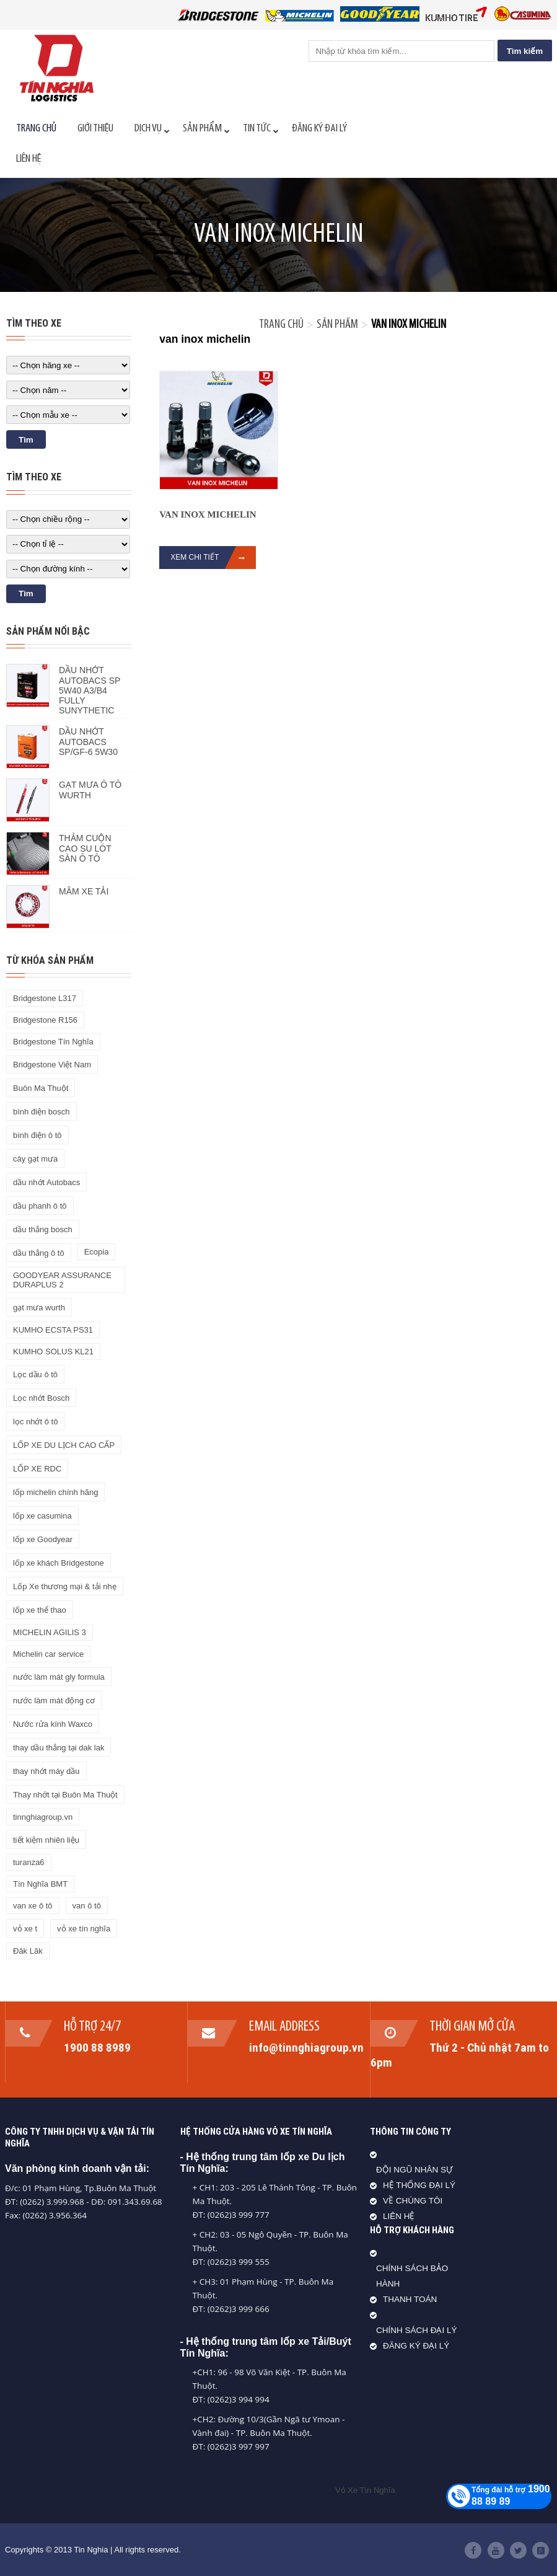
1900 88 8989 (97, 2047)
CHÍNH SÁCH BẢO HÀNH (412, 2276)
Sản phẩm (337, 325)
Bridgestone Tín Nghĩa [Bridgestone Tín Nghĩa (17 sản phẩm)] (53, 1041)
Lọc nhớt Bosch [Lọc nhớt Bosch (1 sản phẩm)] (41, 1398)
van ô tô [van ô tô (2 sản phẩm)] (86, 1905)
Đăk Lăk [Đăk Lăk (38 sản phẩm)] (28, 1951)
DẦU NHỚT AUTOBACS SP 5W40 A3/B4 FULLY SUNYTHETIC (89, 690)
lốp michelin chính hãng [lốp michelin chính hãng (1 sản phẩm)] (55, 1492)
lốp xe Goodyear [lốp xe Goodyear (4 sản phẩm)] (42, 1539)
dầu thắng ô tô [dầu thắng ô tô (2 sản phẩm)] (38, 1253)
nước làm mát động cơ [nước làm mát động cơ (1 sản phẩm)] (54, 1700)
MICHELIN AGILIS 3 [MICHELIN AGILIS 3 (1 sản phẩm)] (49, 1632)
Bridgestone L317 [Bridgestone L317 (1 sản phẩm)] (44, 998)
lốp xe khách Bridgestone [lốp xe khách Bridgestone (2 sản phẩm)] (58, 1563)
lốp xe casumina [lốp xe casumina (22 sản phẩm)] (42, 1515)
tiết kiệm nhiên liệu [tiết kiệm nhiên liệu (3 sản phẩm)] (46, 1840)
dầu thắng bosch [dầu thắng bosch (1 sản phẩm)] (42, 1229)
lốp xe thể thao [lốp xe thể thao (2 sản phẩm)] (39, 1610)
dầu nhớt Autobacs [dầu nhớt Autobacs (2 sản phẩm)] (46, 1182)
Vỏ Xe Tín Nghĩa (365, 2490)
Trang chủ (281, 325)
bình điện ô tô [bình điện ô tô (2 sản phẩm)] (37, 1135)
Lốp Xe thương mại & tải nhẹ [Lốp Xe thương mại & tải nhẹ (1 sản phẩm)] (64, 1586)
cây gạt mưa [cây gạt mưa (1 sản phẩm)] (35, 1158)
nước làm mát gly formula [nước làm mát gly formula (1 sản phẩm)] (59, 1677)
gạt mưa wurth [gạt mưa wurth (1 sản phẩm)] (39, 1307)
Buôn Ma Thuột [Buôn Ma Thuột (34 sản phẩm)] (40, 1088)
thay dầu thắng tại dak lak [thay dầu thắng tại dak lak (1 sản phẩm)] (58, 1747)
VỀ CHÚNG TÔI (412, 2200)
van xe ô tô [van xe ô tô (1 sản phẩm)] (33, 1905)
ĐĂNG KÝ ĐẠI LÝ (416, 2345)
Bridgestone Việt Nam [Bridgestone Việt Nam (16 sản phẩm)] (52, 1064)
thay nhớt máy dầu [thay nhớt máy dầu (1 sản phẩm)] (46, 1771)
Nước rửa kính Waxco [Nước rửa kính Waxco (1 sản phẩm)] (52, 1724)
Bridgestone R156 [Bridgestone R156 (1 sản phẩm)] (45, 1020)
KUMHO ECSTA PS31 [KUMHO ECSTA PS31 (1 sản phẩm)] (53, 1329)
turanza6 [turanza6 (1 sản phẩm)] (29, 1862)
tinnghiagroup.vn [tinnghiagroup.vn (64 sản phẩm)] (42, 1817)
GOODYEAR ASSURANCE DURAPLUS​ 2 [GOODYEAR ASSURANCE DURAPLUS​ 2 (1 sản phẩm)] (62, 1280)
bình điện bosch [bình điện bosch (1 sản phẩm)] (41, 1111)
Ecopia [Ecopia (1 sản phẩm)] (96, 1251)
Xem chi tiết (213, 557)
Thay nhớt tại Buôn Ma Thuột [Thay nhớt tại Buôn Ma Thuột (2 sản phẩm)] (65, 1794)
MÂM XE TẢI (83, 891)
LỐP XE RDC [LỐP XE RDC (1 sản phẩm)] (37, 1468)
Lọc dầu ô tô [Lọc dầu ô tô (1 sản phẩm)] (35, 1374)
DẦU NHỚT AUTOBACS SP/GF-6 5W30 (88, 741)
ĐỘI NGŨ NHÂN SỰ (414, 2169)
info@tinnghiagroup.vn (306, 2047)
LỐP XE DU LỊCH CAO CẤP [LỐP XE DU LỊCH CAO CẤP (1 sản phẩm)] (64, 1445)
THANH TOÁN (410, 2299)
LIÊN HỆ (399, 2216)
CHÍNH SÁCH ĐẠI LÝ (416, 2330)
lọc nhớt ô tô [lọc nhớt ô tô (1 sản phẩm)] (35, 1421)
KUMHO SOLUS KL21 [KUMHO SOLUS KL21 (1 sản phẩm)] (53, 1351)
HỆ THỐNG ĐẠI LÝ (419, 2185)
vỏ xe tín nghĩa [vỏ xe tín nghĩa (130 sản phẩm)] (83, 1928)
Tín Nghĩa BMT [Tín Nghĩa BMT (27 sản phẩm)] (40, 1884)
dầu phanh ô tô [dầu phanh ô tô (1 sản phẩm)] (40, 1206)
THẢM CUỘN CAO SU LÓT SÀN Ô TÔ (85, 848)
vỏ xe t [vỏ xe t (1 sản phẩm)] (25, 1928)
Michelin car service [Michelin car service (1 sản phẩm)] (48, 1654)
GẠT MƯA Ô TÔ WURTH (90, 790)
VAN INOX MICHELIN (207, 514)
